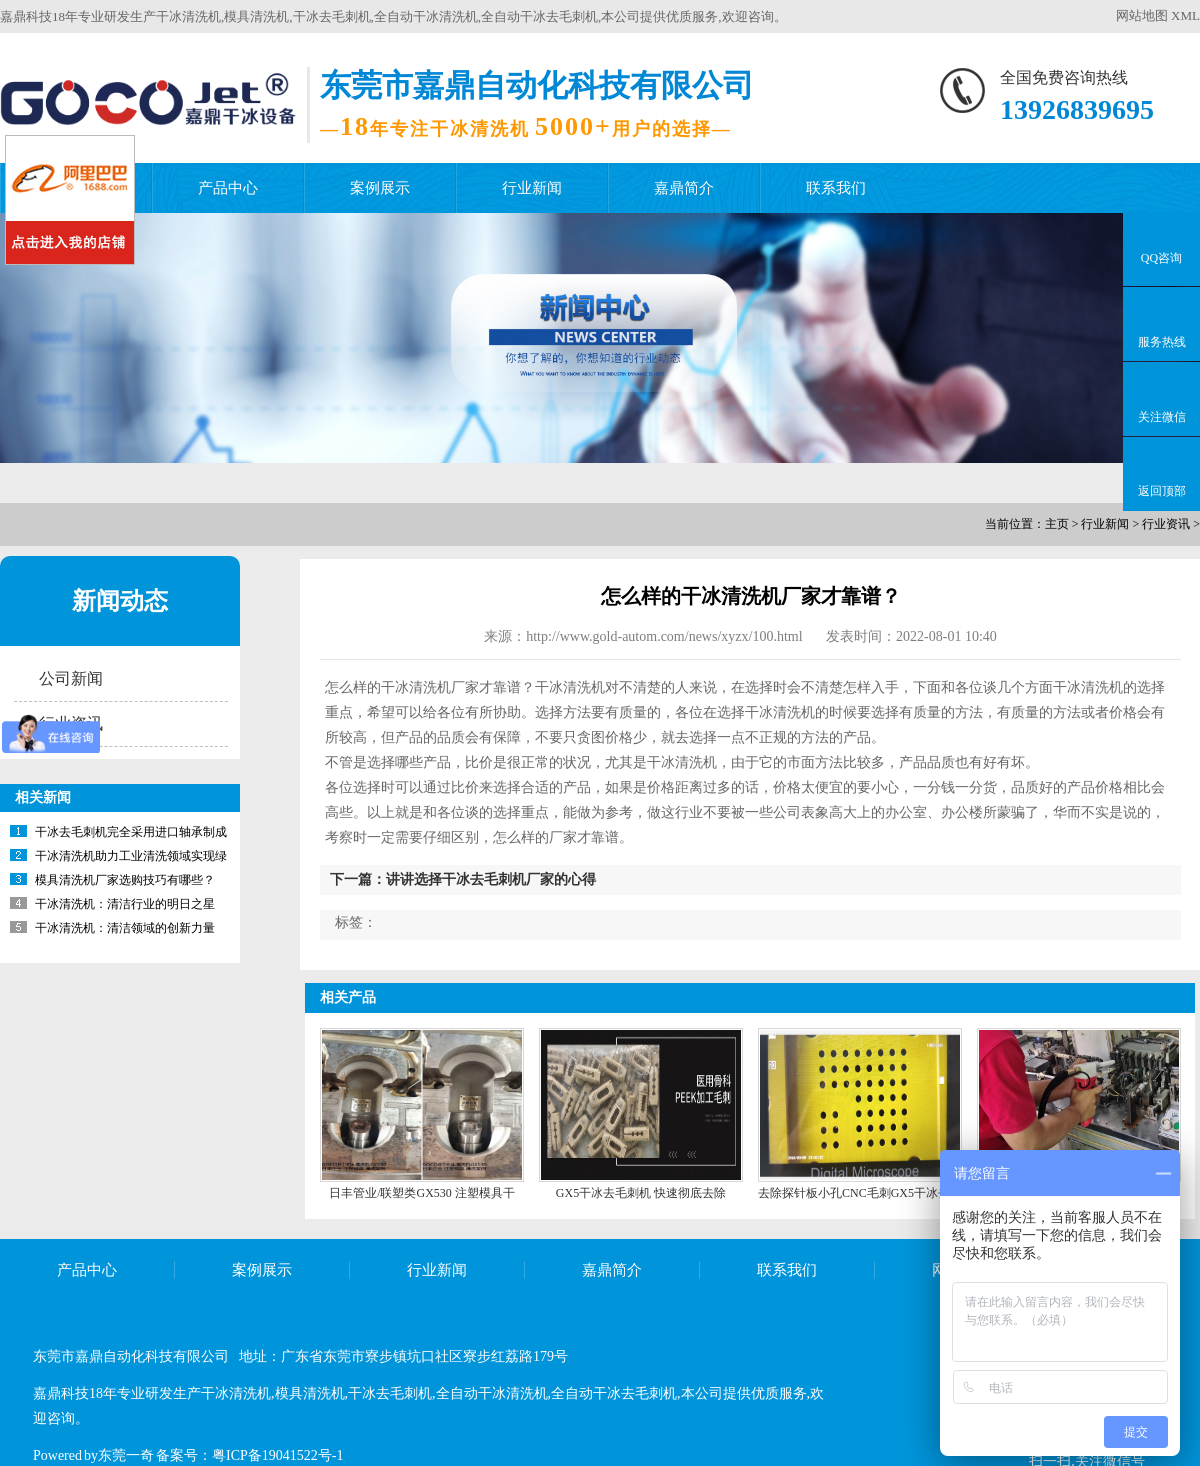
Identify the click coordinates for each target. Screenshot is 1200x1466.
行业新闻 (532, 188)
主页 (1057, 524)
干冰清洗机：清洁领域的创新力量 (125, 928)
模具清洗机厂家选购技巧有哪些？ (125, 880)
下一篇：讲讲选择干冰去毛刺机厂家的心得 (463, 879)
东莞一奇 (126, 1455)
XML (1185, 15)
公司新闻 (71, 678)
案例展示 (380, 188)
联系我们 (836, 188)
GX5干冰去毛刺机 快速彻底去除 (641, 1193)
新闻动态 (120, 601)
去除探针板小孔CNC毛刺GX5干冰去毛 (860, 1193)
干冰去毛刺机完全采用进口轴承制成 (131, 832)
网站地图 (1142, 15)
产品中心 (228, 188)
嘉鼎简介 (684, 188)
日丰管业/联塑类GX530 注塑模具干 (422, 1193)
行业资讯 (1166, 524)
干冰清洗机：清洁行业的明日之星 (125, 904)
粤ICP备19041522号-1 (277, 1455)
